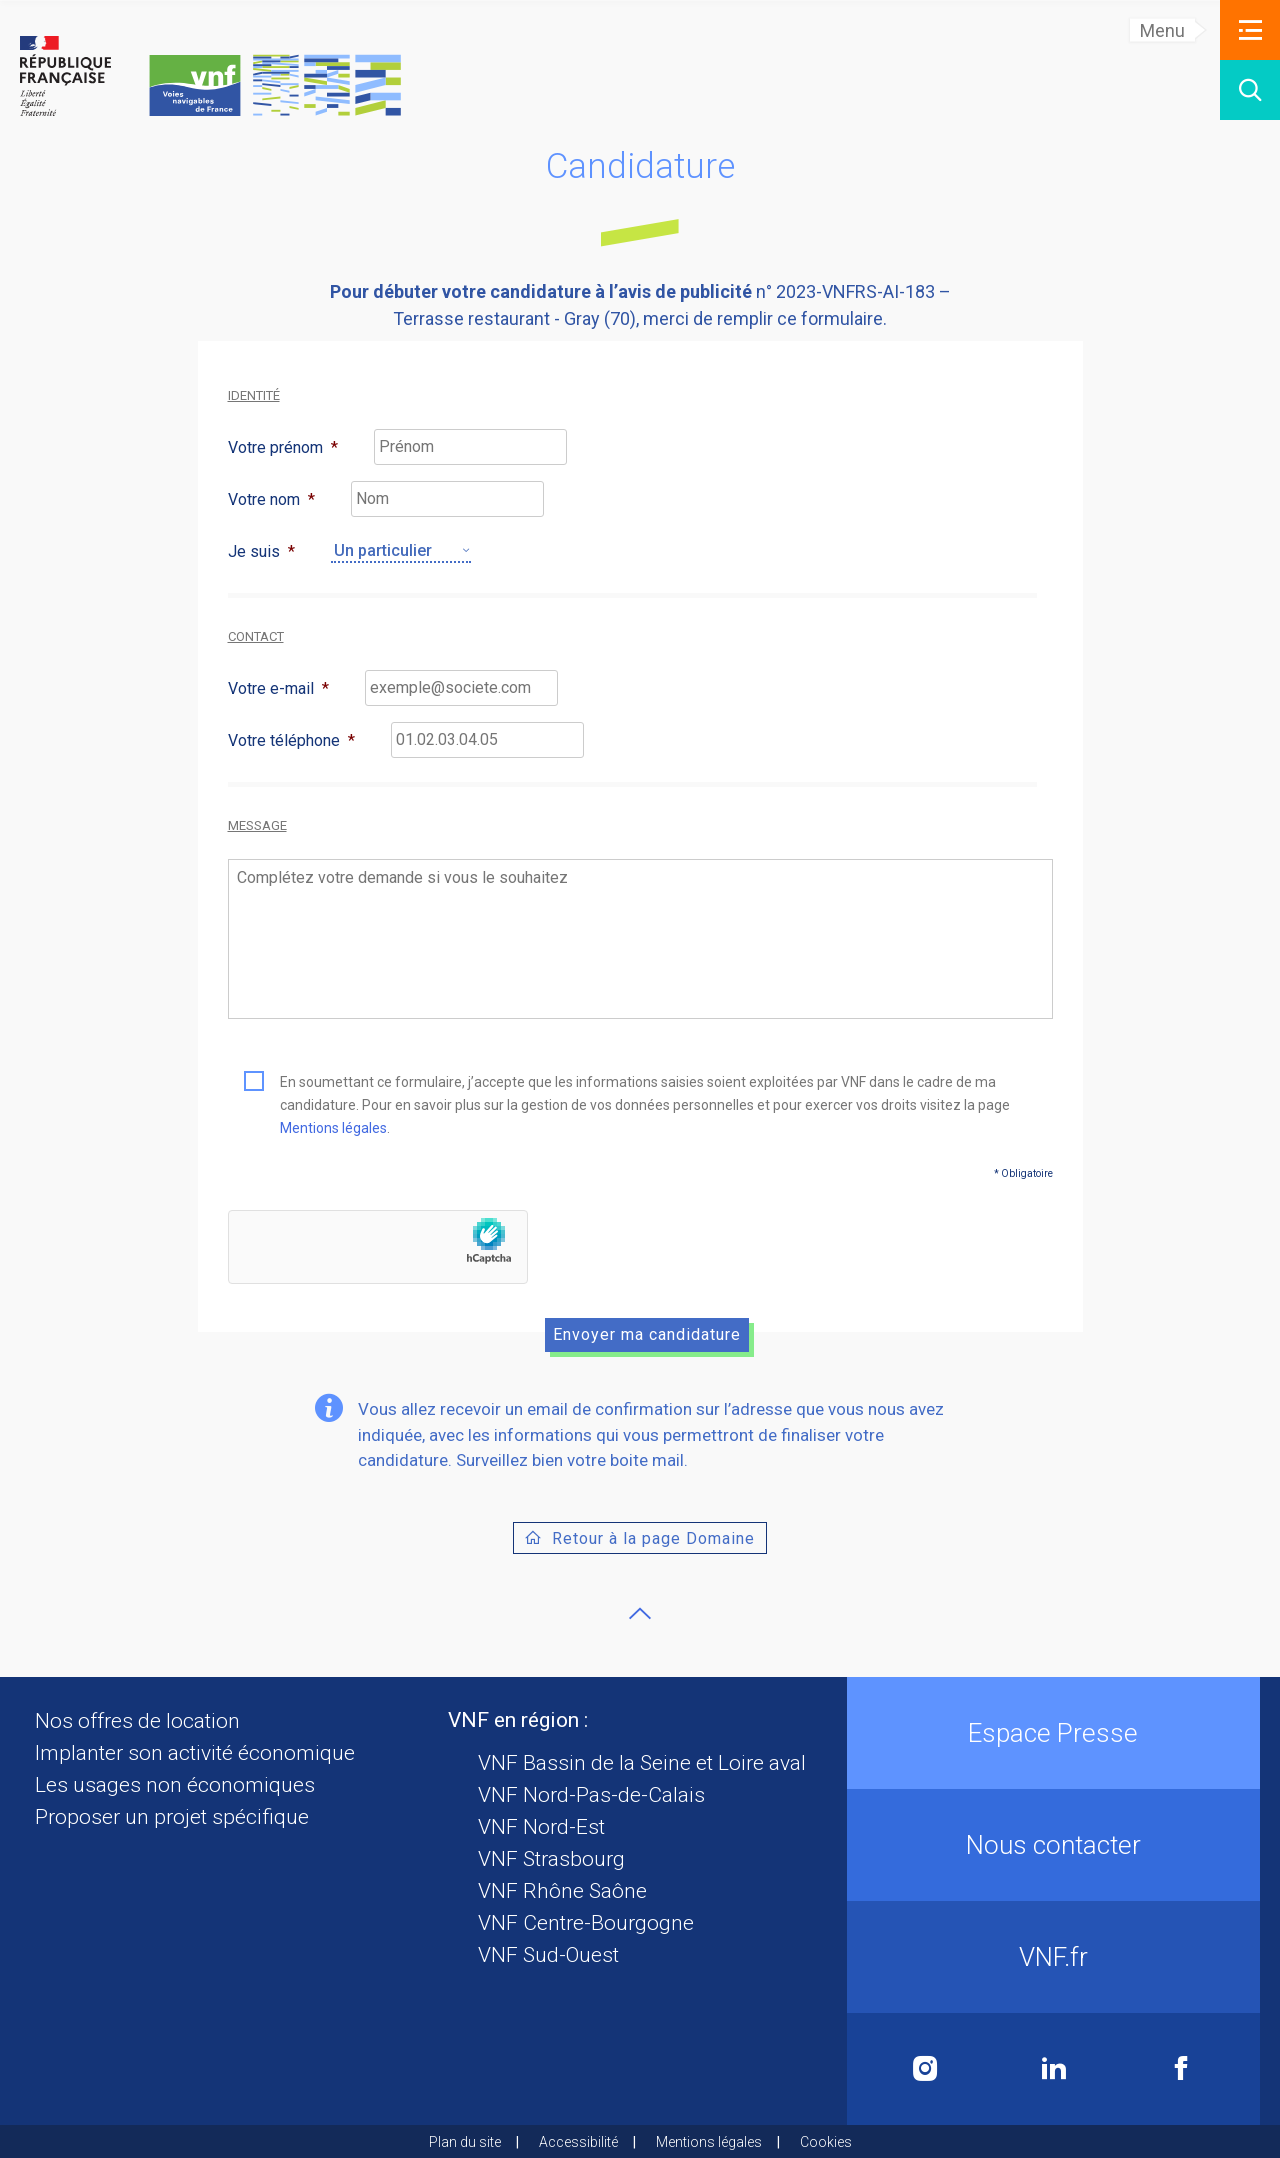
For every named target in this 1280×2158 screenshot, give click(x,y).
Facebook (1181, 2068)
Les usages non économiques (175, 1785)
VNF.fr (1053, 1957)
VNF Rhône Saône (562, 1891)
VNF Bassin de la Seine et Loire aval (642, 1763)
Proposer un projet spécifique (172, 1817)
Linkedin (1054, 2068)
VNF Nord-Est (541, 1827)
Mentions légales (333, 1128)
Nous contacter (1053, 1845)
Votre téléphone (291, 740)
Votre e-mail (278, 688)
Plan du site (465, 2142)
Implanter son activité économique (195, 1753)
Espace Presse (1053, 1733)
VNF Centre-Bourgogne (586, 1923)
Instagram (925, 2068)
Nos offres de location (137, 1721)
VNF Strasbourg (551, 1859)
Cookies (826, 2142)
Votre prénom (283, 447)
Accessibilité (578, 2142)
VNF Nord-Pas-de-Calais (591, 1795)
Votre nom (271, 499)
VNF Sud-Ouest (548, 1955)
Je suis (261, 551)
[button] (1250, 30)
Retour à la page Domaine (653, 1538)
